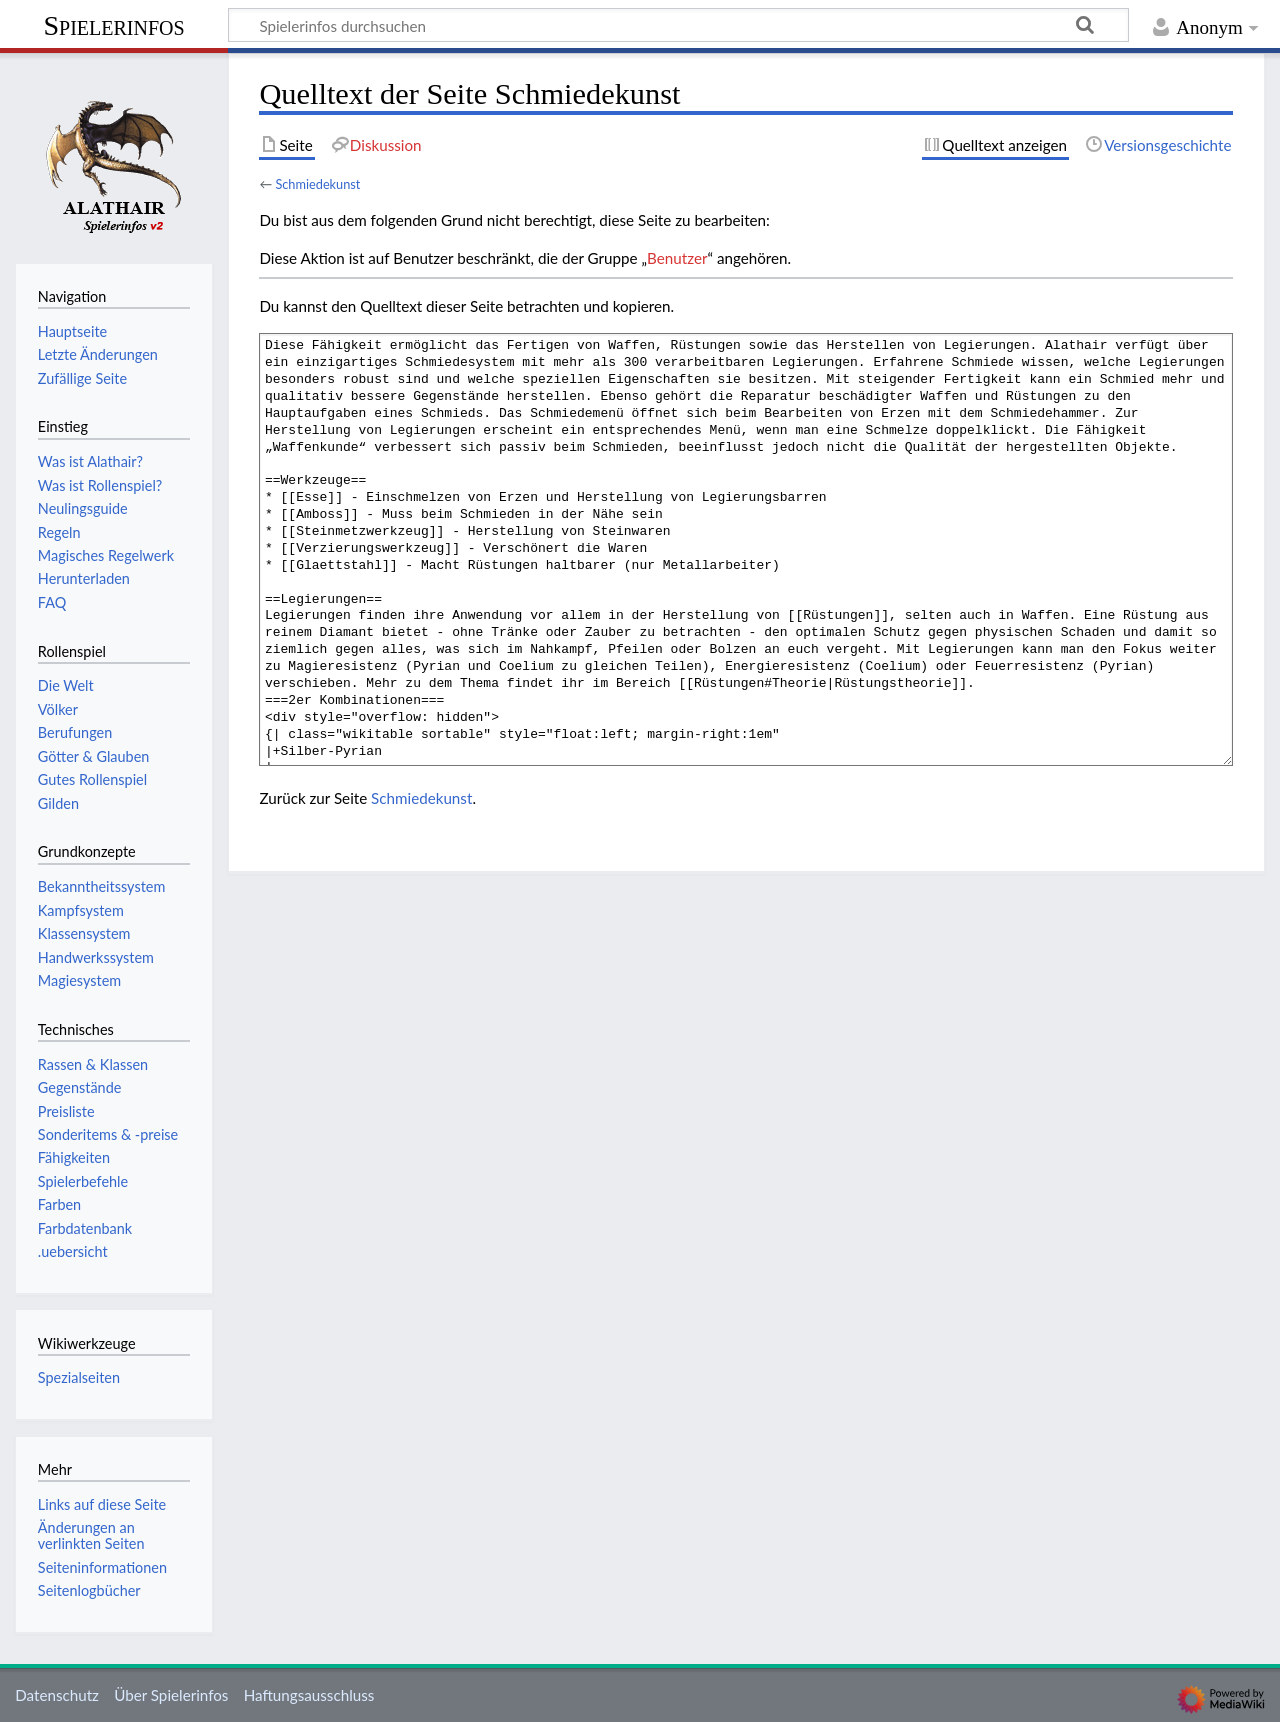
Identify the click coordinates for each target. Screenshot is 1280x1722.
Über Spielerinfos (171, 1695)
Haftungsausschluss (309, 1695)
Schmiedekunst (317, 184)
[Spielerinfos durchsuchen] (678, 25)
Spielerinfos (113, 25)
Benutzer (677, 258)
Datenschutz (57, 1695)
